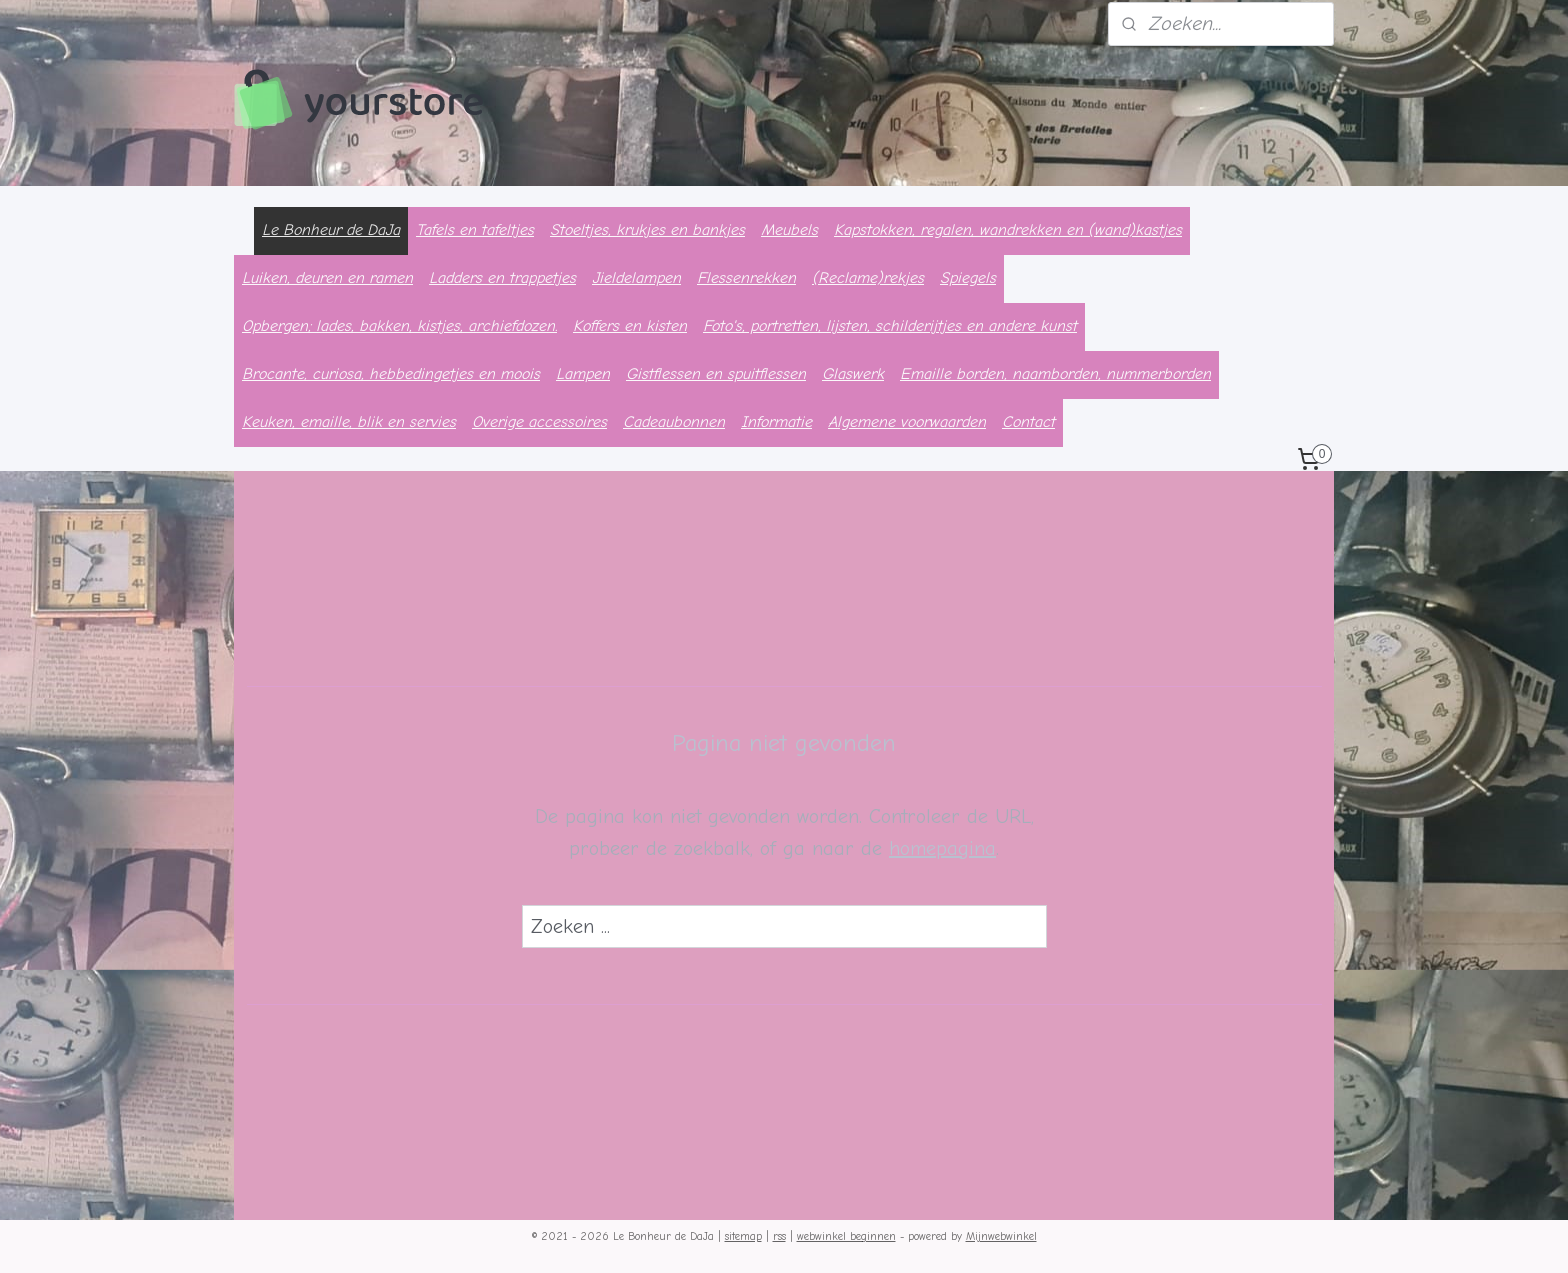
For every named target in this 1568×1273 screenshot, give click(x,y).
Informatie (776, 422)
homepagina (942, 848)
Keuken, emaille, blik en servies (349, 422)
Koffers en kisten (630, 326)
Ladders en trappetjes (502, 278)
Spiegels (968, 278)
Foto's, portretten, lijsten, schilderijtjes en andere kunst (890, 326)
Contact (1028, 422)
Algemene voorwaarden (907, 422)
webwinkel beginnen (846, 1236)
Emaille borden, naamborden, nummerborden (1055, 374)
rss (779, 1236)
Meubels (789, 230)
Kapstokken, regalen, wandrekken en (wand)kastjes (1008, 230)
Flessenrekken (746, 278)
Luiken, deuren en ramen (327, 278)
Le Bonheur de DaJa (331, 230)
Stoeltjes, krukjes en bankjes (647, 230)
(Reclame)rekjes (868, 278)
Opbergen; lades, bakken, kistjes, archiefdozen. (399, 326)
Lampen (583, 374)
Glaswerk (853, 374)
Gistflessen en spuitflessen (716, 374)
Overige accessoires (539, 422)
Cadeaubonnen (674, 422)
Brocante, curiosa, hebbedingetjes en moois (391, 374)
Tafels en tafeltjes (475, 230)
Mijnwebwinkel (1001, 1236)
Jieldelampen (636, 278)
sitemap (743, 1236)
